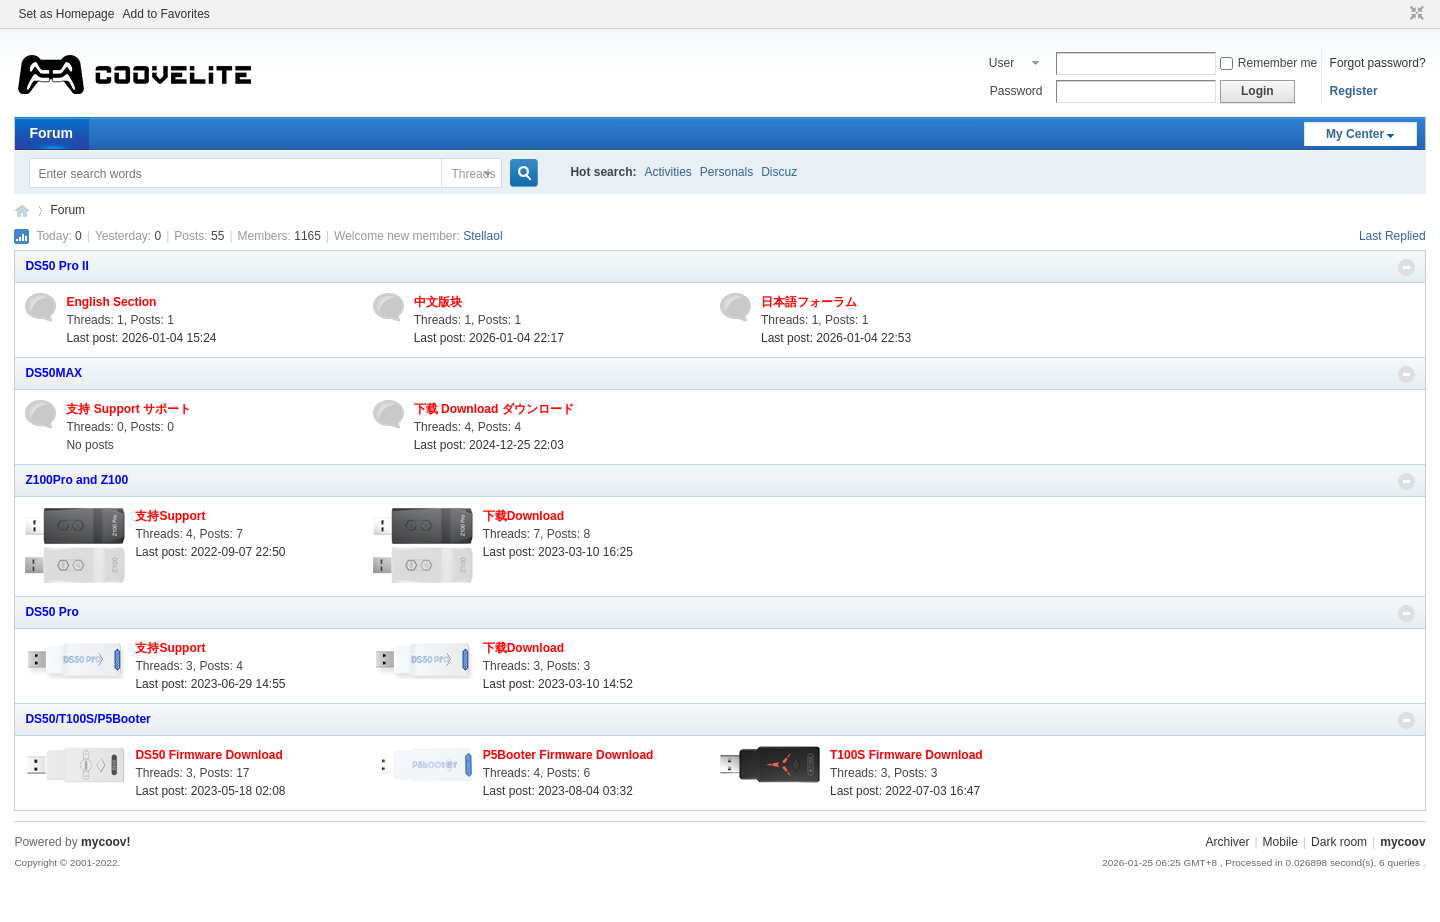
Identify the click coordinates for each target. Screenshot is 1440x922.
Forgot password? (1378, 63)
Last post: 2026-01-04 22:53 (836, 338)
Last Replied (1392, 236)
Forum (51, 133)
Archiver (1227, 842)
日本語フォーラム (809, 302)
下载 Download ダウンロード (494, 409)
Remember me (1268, 63)
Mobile (1280, 842)
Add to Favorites (165, 14)
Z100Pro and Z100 (76, 480)
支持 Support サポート (128, 409)
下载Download (523, 516)
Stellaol (482, 236)
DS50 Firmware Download (208, 755)
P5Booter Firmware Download (568, 755)
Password (1016, 91)
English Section (111, 302)
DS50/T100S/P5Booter (87, 719)
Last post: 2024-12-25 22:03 (489, 445)
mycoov (22, 210)
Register (1354, 91)
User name (1004, 65)
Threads (473, 174)
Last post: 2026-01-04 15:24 (141, 338)
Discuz (779, 172)
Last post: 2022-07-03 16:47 (905, 791)
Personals (726, 172)
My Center (1355, 134)
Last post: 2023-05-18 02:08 (210, 791)
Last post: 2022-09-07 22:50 (210, 552)
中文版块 (438, 302)
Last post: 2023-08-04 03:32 (558, 791)
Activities (667, 172)
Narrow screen (1414, 14)
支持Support (170, 516)
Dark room (1339, 842)
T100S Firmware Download (906, 755)
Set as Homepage (66, 14)
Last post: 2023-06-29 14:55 (210, 684)
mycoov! (105, 842)
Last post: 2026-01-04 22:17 (489, 338)
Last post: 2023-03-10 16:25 (558, 552)
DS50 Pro (51, 612)
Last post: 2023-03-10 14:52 (558, 684)
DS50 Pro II (56, 266)
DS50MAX (53, 373)
